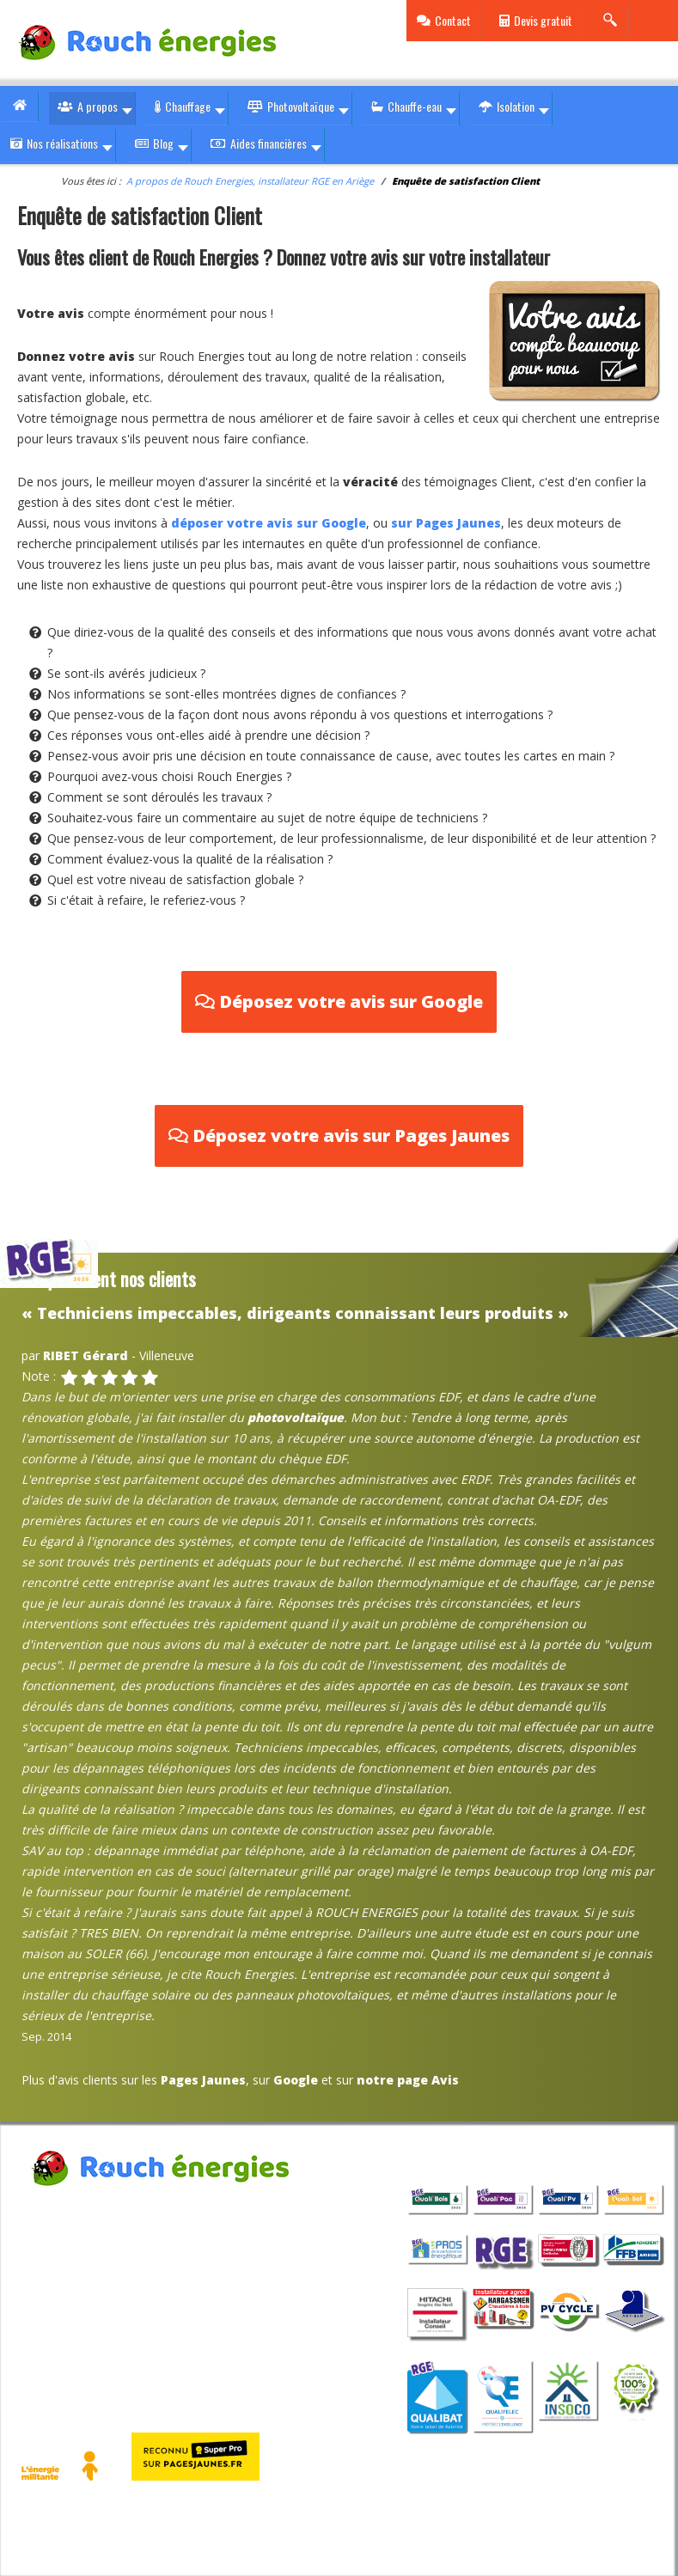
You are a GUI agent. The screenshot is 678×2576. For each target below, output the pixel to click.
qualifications (460, 2152)
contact (243, 2271)
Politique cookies (177, 2314)
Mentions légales (70, 2314)
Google (295, 2080)
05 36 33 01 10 (92, 2271)
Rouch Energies (62, 2208)
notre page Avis (408, 2080)
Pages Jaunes (203, 2080)
